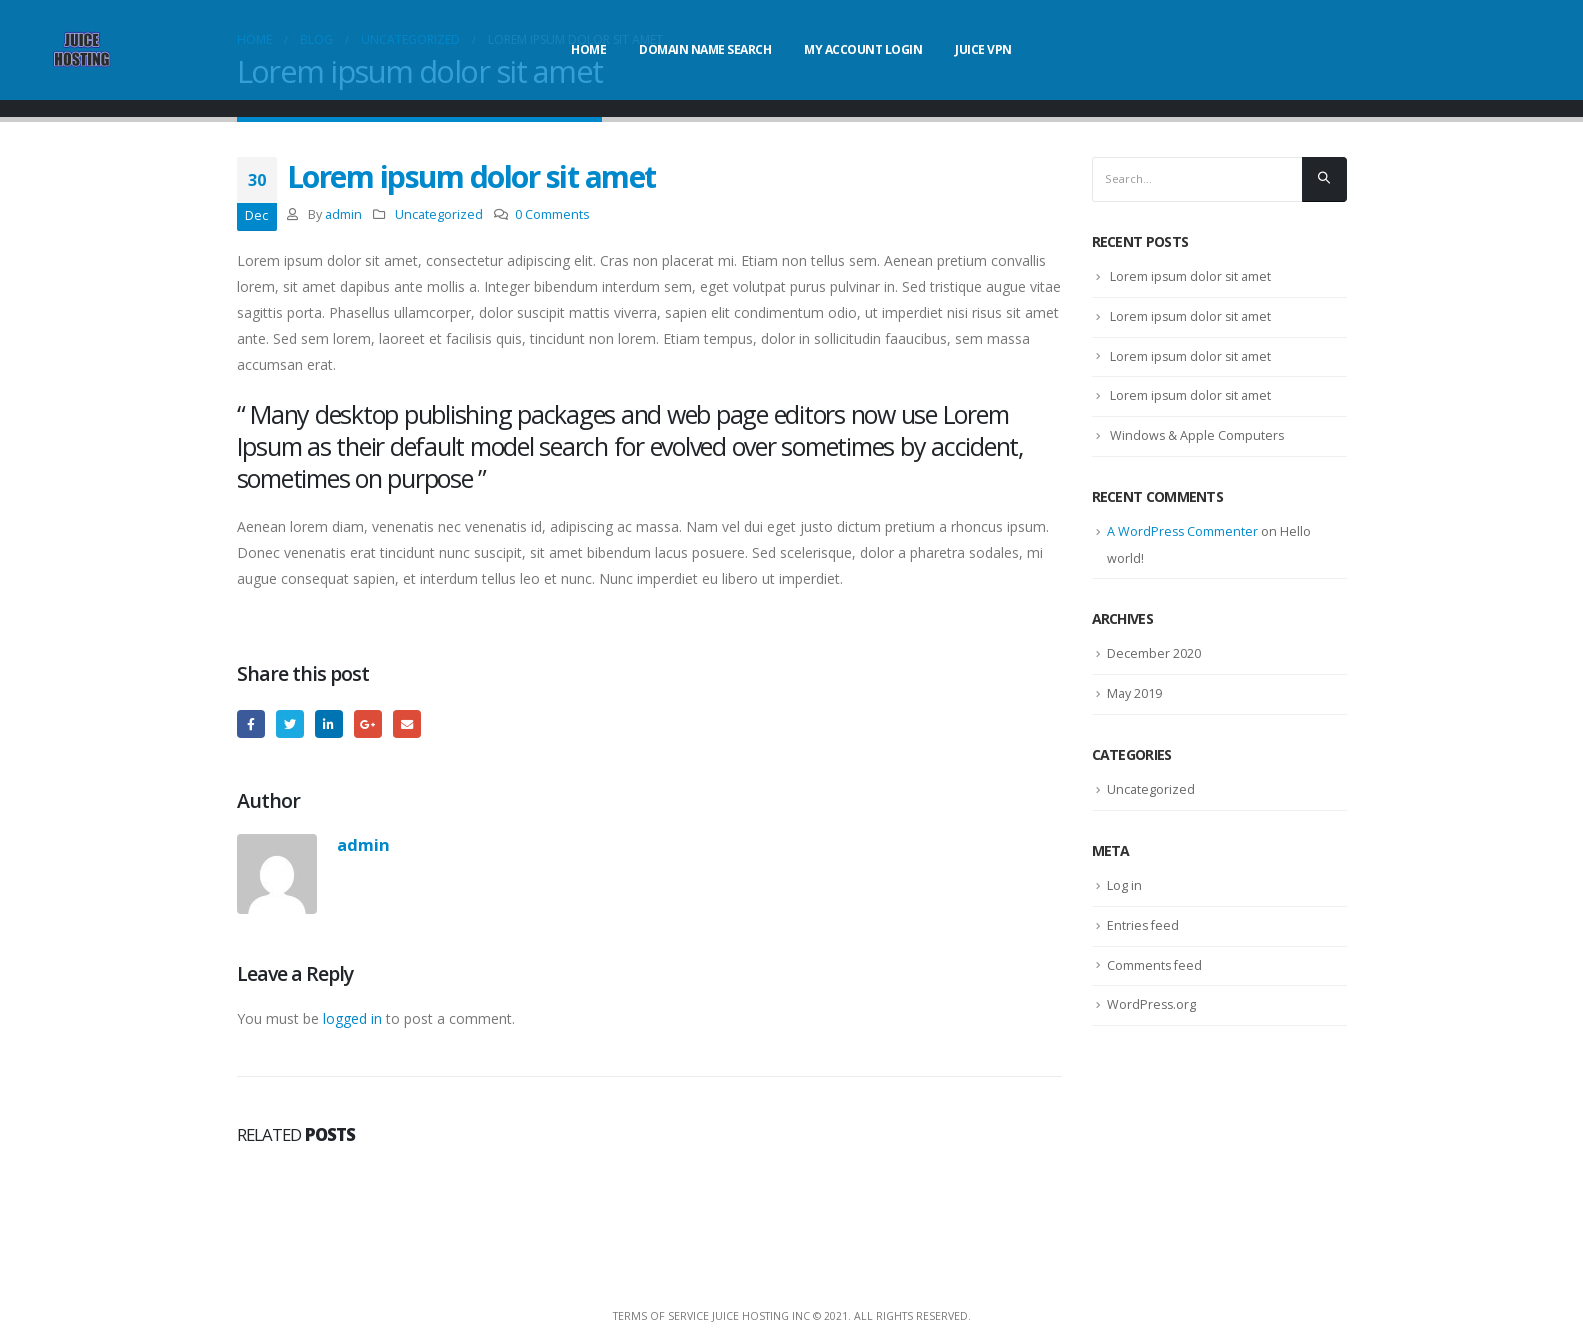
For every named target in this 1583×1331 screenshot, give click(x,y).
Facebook (251, 724)
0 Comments (552, 214)
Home (588, 49)
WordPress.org (1152, 1018)
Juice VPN (983, 49)
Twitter (291, 724)
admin (343, 214)
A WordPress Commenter (1183, 539)
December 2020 (1154, 662)
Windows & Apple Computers (1198, 441)
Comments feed (1155, 977)
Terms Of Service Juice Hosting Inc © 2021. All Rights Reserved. (792, 1317)
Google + (372, 724)
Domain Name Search (705, 49)
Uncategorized (439, 214)
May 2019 (1135, 702)
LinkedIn (332, 724)
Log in (1124, 896)
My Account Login (863, 49)
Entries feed (1144, 937)
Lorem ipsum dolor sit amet (1192, 279)
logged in (352, 1020)
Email (413, 724)
